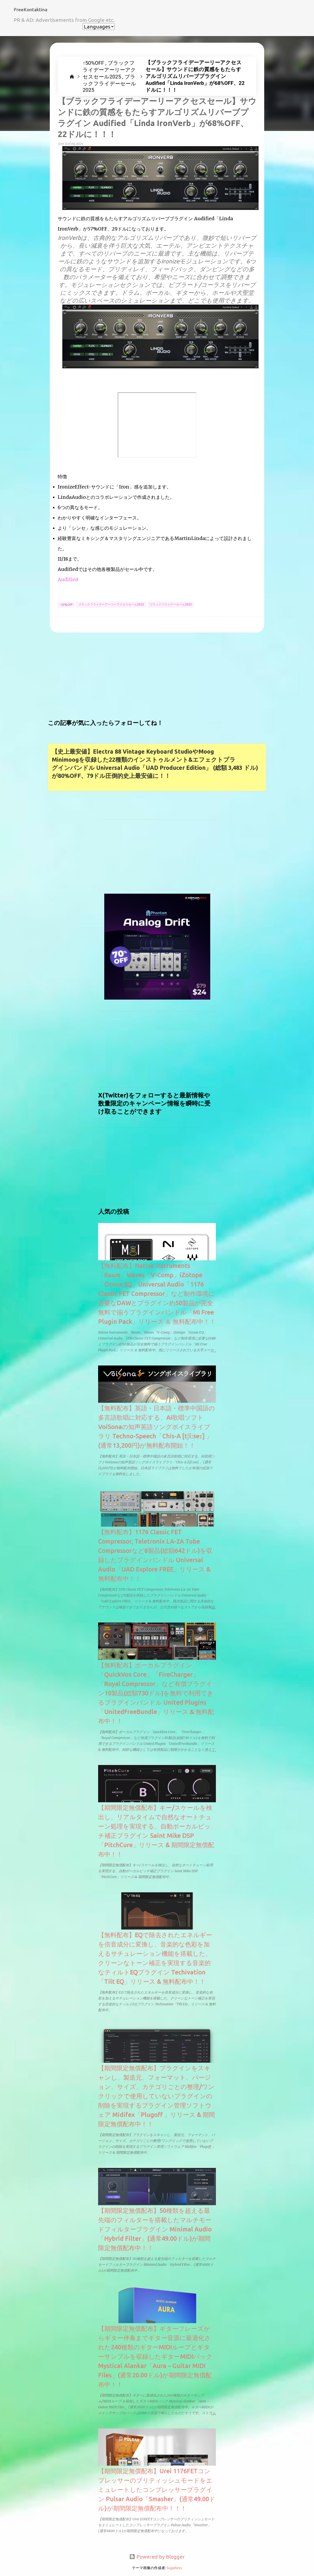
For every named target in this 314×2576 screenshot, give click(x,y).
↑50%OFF (93, 63)
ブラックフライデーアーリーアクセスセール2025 (109, 70)
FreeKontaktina (42, 8)
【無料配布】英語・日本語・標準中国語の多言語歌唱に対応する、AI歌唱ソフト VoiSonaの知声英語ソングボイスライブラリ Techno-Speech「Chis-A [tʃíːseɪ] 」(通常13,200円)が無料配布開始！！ (156, 1427)
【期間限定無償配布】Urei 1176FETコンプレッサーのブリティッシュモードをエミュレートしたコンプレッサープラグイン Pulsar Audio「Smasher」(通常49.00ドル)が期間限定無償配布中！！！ (156, 2490)
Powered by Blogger (157, 2557)
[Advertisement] (157, 674)
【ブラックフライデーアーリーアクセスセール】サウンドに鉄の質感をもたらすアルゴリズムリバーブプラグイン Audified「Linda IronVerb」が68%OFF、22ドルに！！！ (195, 76)
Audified (68, 579)
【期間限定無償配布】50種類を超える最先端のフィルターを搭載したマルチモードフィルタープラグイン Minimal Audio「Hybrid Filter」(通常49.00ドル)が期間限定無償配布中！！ (155, 2229)
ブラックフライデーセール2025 (109, 83)
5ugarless (174, 2568)
